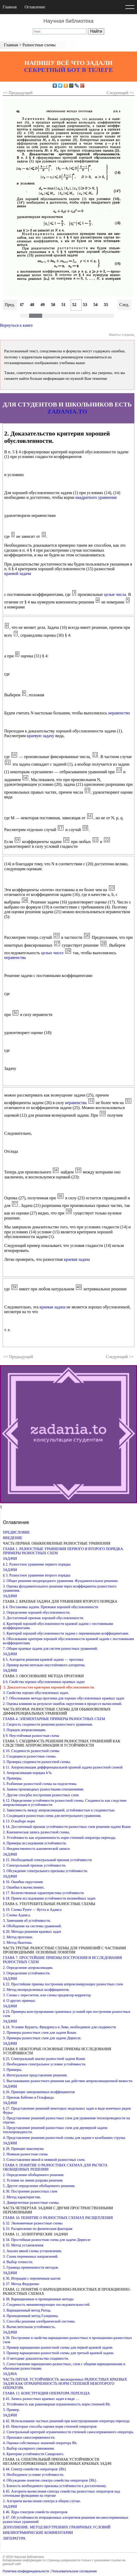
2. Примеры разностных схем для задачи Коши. (40, 2033)
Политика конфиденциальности (26, 2571)
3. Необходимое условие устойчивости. (33, 2475)
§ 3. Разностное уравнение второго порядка (36, 1575)
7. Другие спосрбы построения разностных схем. (41, 1795)
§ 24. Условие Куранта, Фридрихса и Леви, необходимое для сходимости (59, 2027)
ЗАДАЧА (10, 2374)
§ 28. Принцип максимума (23, 2149)
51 (64, 304)
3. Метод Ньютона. (17, 1943)
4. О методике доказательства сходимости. (36, 2358)
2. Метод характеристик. (22, 2197)
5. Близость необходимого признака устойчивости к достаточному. (55, 2486)
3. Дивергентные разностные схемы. (31, 2203)
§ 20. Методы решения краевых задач (32, 1932)
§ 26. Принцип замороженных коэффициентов (39, 2092)
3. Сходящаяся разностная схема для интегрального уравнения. (52, 1816)
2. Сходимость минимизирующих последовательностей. (46, 2305)
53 (85, 304)
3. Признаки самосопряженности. (29, 2437)
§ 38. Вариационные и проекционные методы (38, 2299)
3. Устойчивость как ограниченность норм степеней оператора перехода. (59, 1838)
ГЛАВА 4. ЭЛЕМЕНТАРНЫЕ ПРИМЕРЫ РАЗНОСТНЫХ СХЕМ (54, 1719)
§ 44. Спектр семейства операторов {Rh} (34, 2469)
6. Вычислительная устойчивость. (29, 2327)
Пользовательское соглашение (74, 2571)
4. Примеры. (12, 1778)
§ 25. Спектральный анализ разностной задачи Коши (44, 2059)
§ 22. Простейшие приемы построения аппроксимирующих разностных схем (63, 1984)
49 (43, 304)
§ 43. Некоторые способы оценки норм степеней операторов (50, 2426)
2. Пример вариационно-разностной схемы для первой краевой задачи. (58, 2347)
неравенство (119, 713)
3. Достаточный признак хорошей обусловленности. (43, 1618)
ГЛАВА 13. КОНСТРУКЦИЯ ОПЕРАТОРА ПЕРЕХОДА (46, 2393)
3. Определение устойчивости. (26, 1973)
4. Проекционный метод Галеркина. (31, 2316)
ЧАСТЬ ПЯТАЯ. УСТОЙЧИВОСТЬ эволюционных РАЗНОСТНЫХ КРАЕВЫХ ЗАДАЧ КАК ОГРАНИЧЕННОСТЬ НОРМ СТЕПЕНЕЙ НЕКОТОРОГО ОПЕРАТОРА (65, 2383)
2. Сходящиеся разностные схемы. (29, 1756)
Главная (10, 7)
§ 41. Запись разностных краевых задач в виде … (41, 2399)
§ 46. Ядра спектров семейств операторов (35, 2512)
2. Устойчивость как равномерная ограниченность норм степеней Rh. (57, 2404)
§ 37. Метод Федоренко (21, 2284)
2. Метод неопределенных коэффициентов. (36, 1990)
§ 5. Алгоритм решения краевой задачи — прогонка (43, 1660)
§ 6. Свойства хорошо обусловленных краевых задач (44, 1682)
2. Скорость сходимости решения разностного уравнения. (48, 1724)
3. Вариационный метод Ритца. (27, 2310)
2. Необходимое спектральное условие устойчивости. (44, 2064)
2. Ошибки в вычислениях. (24, 1887)
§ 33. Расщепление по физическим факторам (37, 2229)
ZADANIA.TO (67, 411)
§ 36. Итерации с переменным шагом (32, 2278)
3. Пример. (11, 2410)
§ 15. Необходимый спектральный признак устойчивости (47, 1860)
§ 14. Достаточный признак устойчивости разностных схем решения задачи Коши (66, 1827)
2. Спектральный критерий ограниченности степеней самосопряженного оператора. (68, 2432)
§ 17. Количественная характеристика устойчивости (43, 1893)
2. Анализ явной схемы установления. (32, 2251)
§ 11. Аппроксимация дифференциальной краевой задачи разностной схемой (63, 1767)
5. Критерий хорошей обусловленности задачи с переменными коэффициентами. (66, 1633)
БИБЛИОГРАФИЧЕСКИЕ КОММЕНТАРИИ (38, 2533)
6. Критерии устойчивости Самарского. (33, 2454)
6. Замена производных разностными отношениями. (43, 1789)
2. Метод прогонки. (18, 1937)
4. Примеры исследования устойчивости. (35, 1843)
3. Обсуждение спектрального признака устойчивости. (45, 1871)
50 (53, 304)
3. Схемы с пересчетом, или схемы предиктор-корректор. (47, 1995)
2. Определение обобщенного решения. (33, 2175)
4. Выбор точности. (18, 2262)
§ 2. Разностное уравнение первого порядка (37, 1564)
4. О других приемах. (19, 2001)
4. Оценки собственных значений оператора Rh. (40, 2443)
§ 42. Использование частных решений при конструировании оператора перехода (66, 2421)
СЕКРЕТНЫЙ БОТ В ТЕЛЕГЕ (68, 69)
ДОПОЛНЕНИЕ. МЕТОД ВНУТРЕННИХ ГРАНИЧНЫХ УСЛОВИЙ (57, 2527)
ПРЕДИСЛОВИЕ (16, 1532)
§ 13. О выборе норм (19, 1821)
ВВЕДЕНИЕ (12, 1538)
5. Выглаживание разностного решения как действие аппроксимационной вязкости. (68, 2081)
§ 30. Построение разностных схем (30, 2191)
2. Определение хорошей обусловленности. (36, 1612)
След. (124, 304)
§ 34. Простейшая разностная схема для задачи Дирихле (46, 2240)
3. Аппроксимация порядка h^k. (27, 1773)
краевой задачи (17, 573)
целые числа (115, 594)
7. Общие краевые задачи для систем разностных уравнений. (50, 1649)
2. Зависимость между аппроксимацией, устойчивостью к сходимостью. (59, 1810)
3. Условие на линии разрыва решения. (33, 2180)
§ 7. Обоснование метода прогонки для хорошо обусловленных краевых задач (63, 1698)
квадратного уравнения (96, 497)
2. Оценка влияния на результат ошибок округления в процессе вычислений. (62, 1704)
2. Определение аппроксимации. (28, 1968)
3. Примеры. (12, 2070)
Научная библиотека (68, 21)
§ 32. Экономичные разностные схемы (33, 2223)
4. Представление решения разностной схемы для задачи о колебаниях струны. (64, 2138)
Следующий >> (120, 93)
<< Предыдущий (17, 93)
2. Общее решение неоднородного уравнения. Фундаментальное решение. (61, 1581)
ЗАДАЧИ (10, 1559)
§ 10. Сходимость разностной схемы (31, 1751)
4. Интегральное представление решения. (35, 2075)
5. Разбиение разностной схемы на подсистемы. (40, 1784)
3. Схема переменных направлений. (30, 2256)
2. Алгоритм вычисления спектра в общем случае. (42, 2501)
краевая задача (77, 1259)
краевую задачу (40, 735)
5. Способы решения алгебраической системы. (39, 2321)
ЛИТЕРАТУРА (14, 2538)
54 (96, 304)
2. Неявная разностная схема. (25, 2154)
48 (32, 304)
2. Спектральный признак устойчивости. (34, 1865)
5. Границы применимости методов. (31, 2267)
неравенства (15, 957)
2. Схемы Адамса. (17, 1915)
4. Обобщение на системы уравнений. (32, 1926)
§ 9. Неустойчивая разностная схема (31, 1736)
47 (22, 304)
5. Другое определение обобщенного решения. (39, 2186)
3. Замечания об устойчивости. (27, 1921)
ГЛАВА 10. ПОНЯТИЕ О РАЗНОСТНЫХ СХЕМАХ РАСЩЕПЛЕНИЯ (58, 2218)
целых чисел (52, 953)
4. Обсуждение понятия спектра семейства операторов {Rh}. (50, 2480)
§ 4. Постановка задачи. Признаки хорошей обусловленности (50, 1607)
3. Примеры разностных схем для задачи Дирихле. (42, 2038)
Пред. (10, 304)
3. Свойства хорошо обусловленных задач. (36, 1693)
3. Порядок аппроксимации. (24, 1730)
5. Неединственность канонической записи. (36, 1849)
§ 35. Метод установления (23, 2245)
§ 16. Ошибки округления (23, 1882)
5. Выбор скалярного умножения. (29, 2448)
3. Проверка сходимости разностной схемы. (37, 1762)
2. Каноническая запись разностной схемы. (36, 1832)
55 (106, 304)
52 (74, 304)
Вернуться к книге (16, 325)
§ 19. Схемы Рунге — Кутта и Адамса (32, 1910)
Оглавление (35, 7)
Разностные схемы (39, 45)
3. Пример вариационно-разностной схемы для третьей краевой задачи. (58, 2353)
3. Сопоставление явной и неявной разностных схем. (44, 2160)
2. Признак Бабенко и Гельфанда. (28, 2097)
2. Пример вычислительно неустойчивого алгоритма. (44, 1665)
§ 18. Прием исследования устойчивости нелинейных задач (49, 1898)
